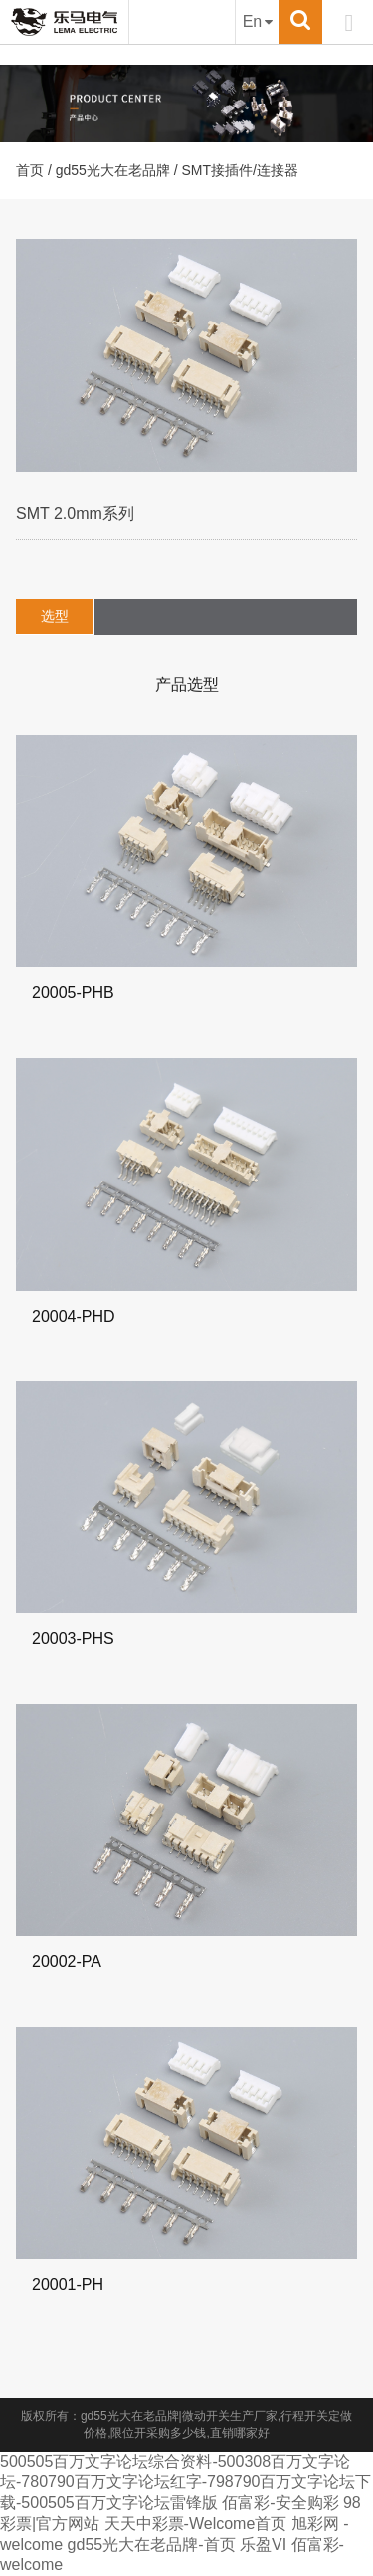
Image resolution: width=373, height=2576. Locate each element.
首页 (30, 170)
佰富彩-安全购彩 (280, 2502)
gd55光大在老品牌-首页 (152, 2544)
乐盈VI (263, 2544)
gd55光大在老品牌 (113, 170)
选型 (55, 616)
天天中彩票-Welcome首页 (195, 2523)
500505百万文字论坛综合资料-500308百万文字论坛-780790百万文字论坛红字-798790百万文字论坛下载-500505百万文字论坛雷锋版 (185, 2482)
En (258, 21)
